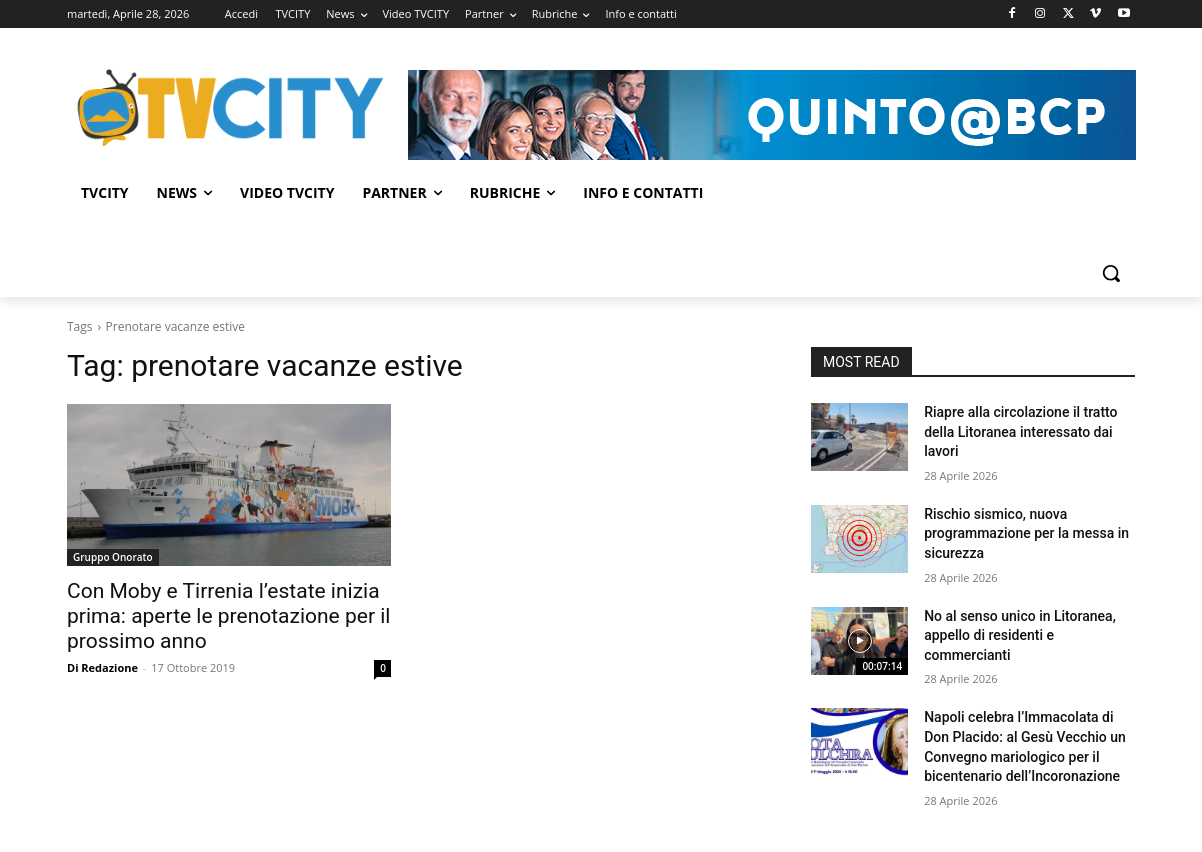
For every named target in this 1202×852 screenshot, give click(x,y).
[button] (1111, 273)
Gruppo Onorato (113, 557)
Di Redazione (102, 667)
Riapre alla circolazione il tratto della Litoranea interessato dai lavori (1020, 431)
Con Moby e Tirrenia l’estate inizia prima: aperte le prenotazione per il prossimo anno (228, 616)
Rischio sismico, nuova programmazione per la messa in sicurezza (1026, 533)
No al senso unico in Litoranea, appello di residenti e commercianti (1020, 635)
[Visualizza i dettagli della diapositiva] (772, 115)
